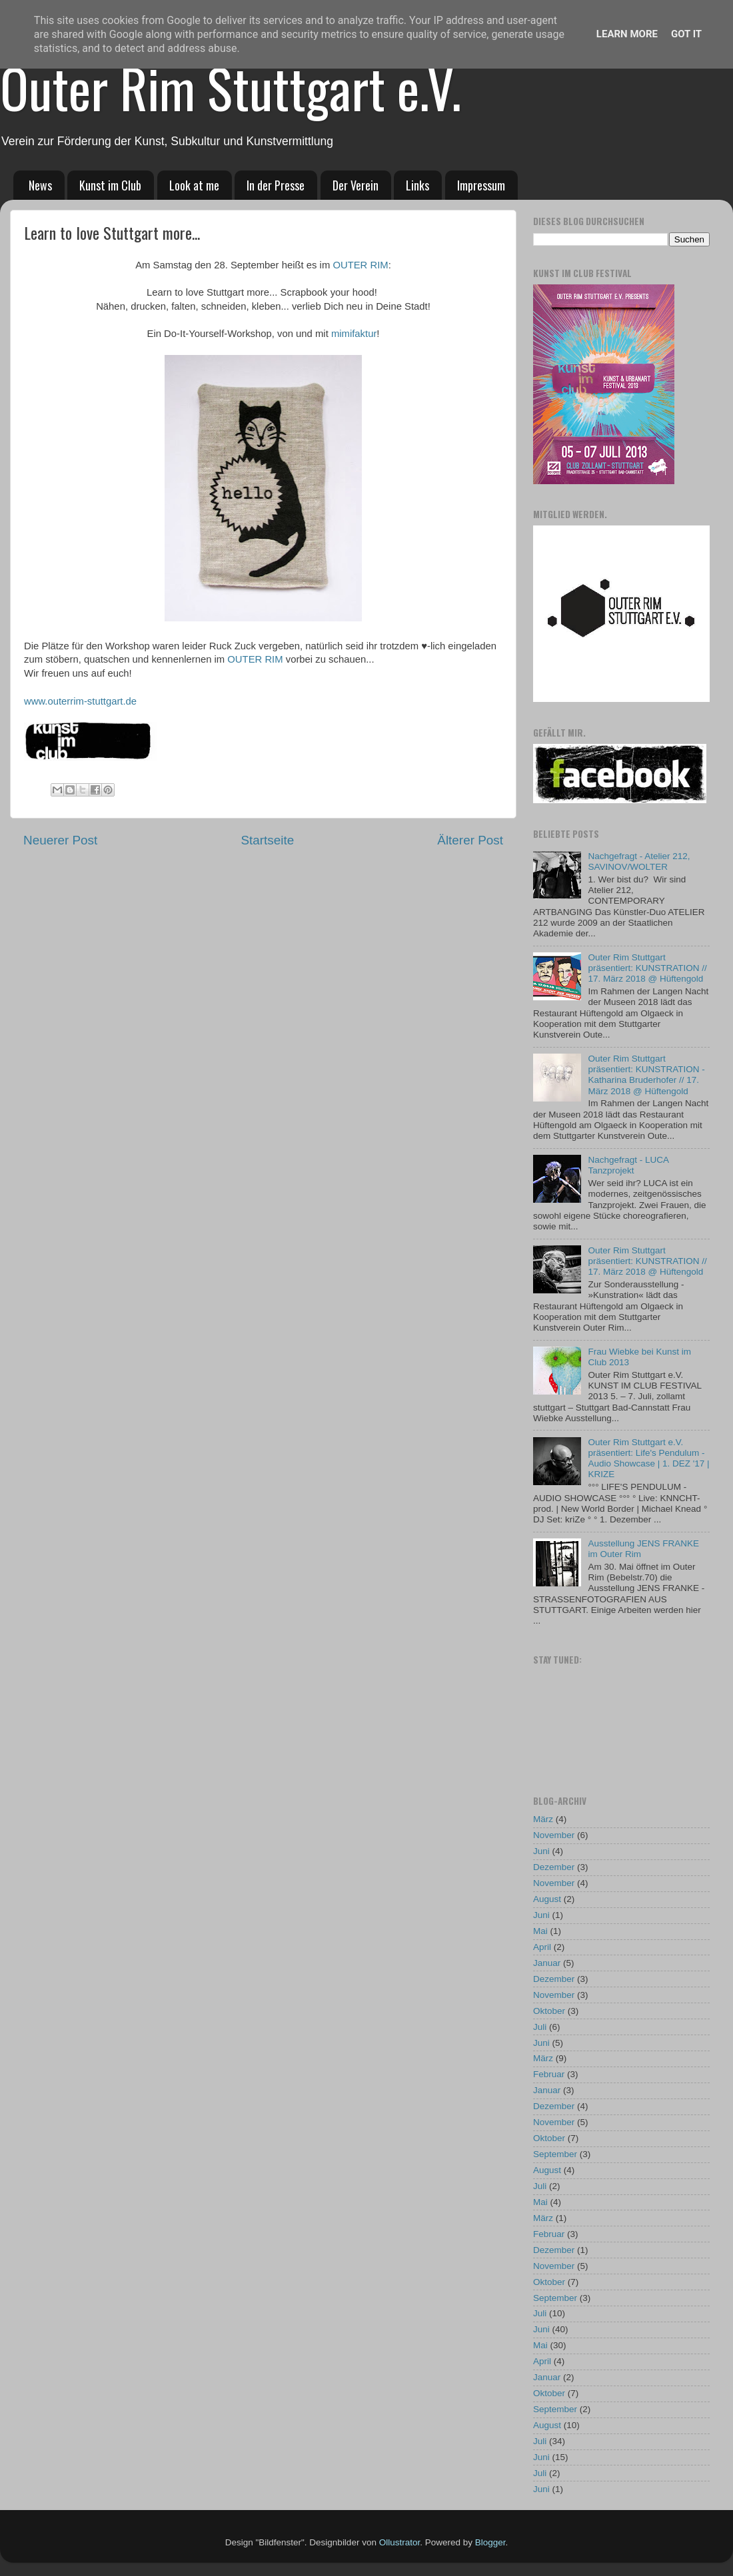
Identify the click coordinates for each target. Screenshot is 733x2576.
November (553, 1835)
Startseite (267, 840)
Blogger (490, 2542)
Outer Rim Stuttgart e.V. (230, 87)
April (542, 1947)
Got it (686, 34)
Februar (548, 2074)
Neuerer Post (60, 840)
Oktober (549, 2011)
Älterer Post (470, 840)
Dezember (553, 1867)
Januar (546, 1963)
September (555, 2154)
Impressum (481, 185)
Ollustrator (399, 2542)
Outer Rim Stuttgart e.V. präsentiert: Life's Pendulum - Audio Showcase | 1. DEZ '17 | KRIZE (648, 1458)
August (547, 1899)
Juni (541, 1851)
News (40, 185)
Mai (540, 1931)
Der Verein (355, 185)
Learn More (627, 34)
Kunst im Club (110, 185)
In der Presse (276, 185)
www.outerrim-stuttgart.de (80, 701)
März (543, 1819)
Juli (539, 2027)
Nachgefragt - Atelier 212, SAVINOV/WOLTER (639, 861)
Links (417, 185)
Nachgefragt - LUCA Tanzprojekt (628, 1165)
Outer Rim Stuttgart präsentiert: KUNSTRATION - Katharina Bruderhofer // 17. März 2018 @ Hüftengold (646, 1075)
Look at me (194, 185)
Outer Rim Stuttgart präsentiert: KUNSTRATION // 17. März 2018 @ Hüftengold (647, 968)
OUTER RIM (360, 265)
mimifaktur (353, 333)
